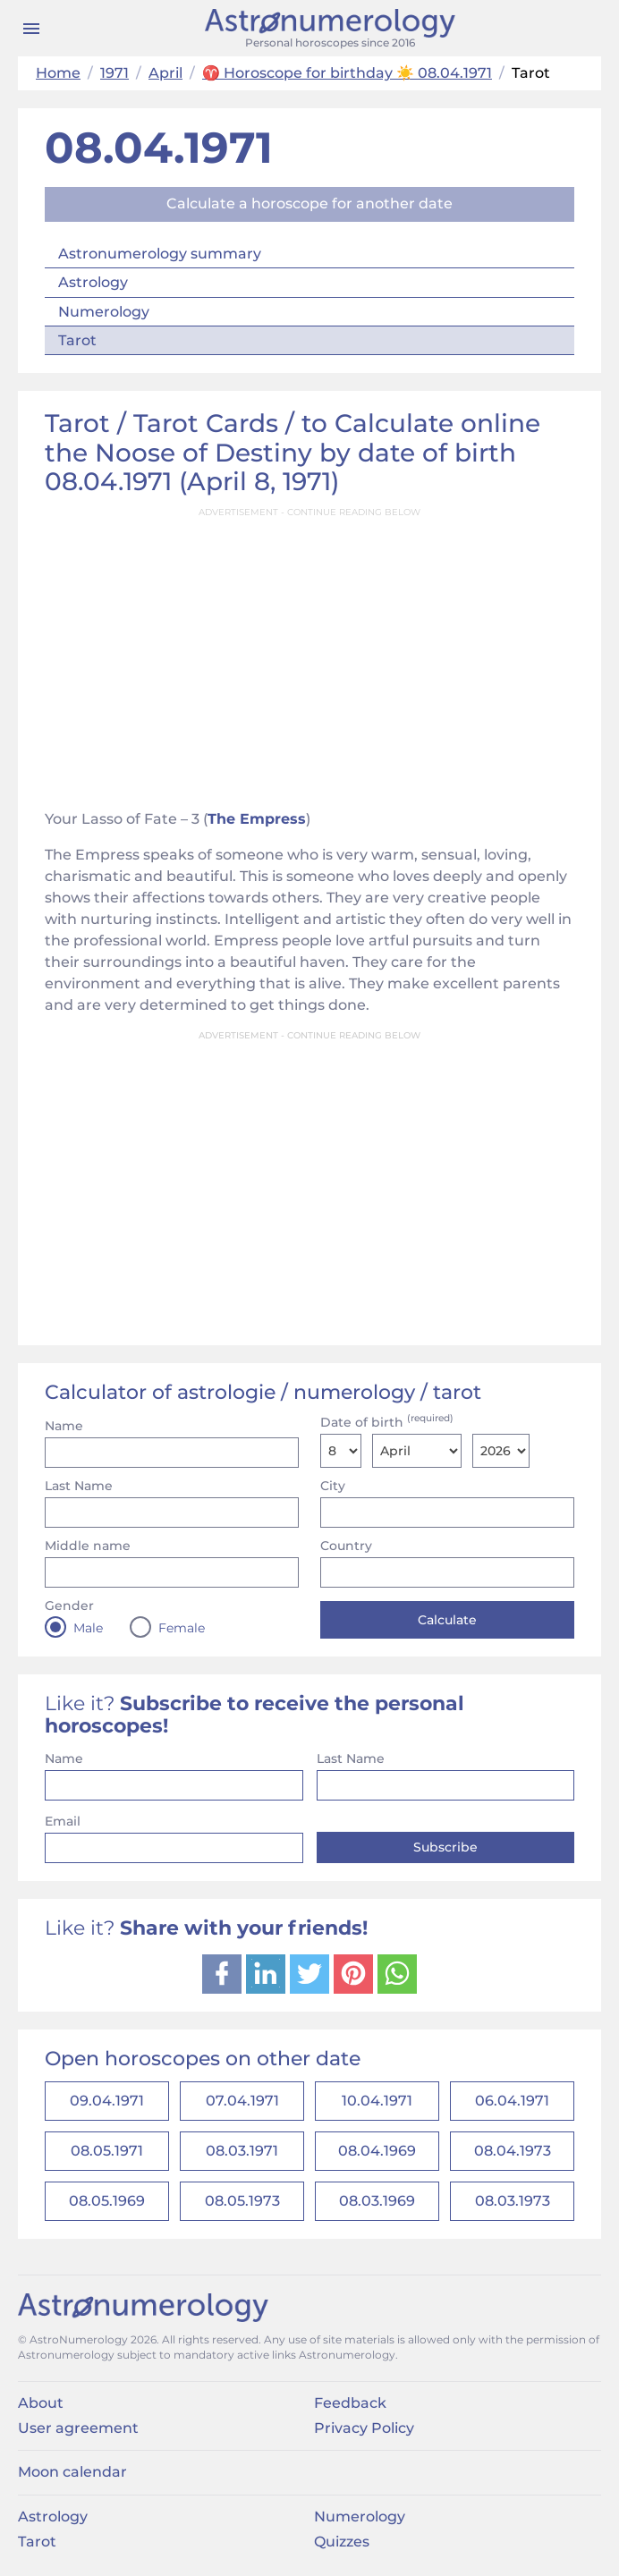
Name (64, 1426)
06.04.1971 (512, 2102)
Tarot (77, 340)
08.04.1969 (377, 2155)
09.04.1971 (107, 2102)
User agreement (78, 2436)
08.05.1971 (107, 2155)
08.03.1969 (377, 2207)
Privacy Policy (364, 2436)
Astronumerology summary (159, 253)
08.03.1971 (242, 2155)
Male (88, 1628)
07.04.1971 (242, 2102)
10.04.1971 (377, 2102)
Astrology (93, 282)
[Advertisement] (309, 653)
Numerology (103, 311)
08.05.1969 (107, 2207)
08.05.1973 (242, 2207)
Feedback (350, 2410)
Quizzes (341, 2549)
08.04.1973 (512, 2155)
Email (63, 1821)
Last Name (79, 1486)
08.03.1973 (512, 2207)
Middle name (88, 1546)
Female (181, 1628)
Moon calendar (72, 2479)
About (41, 2410)
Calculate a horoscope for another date (309, 203)
